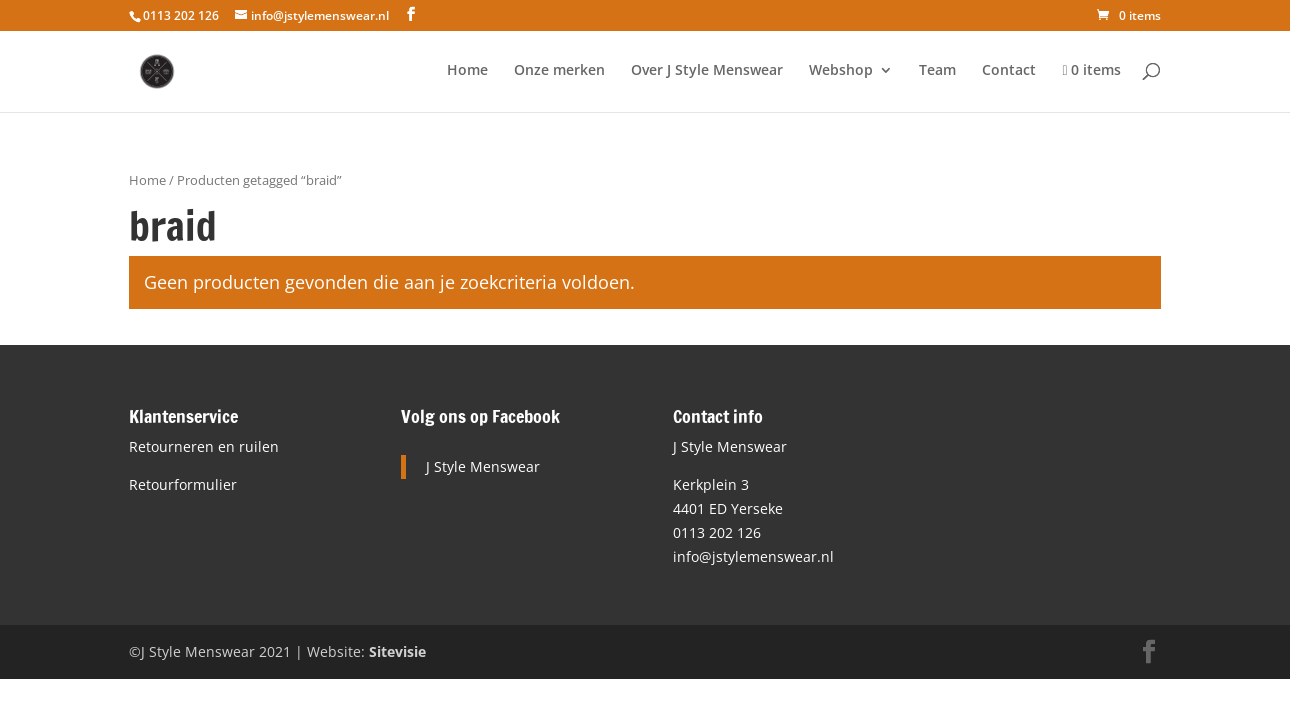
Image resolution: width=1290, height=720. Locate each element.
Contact (1009, 71)
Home (467, 71)
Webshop (841, 71)
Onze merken (559, 71)
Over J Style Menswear (707, 71)
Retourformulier (183, 484)
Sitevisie (397, 651)
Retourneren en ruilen (204, 446)
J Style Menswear (483, 466)
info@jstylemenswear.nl (753, 556)
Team (937, 71)
